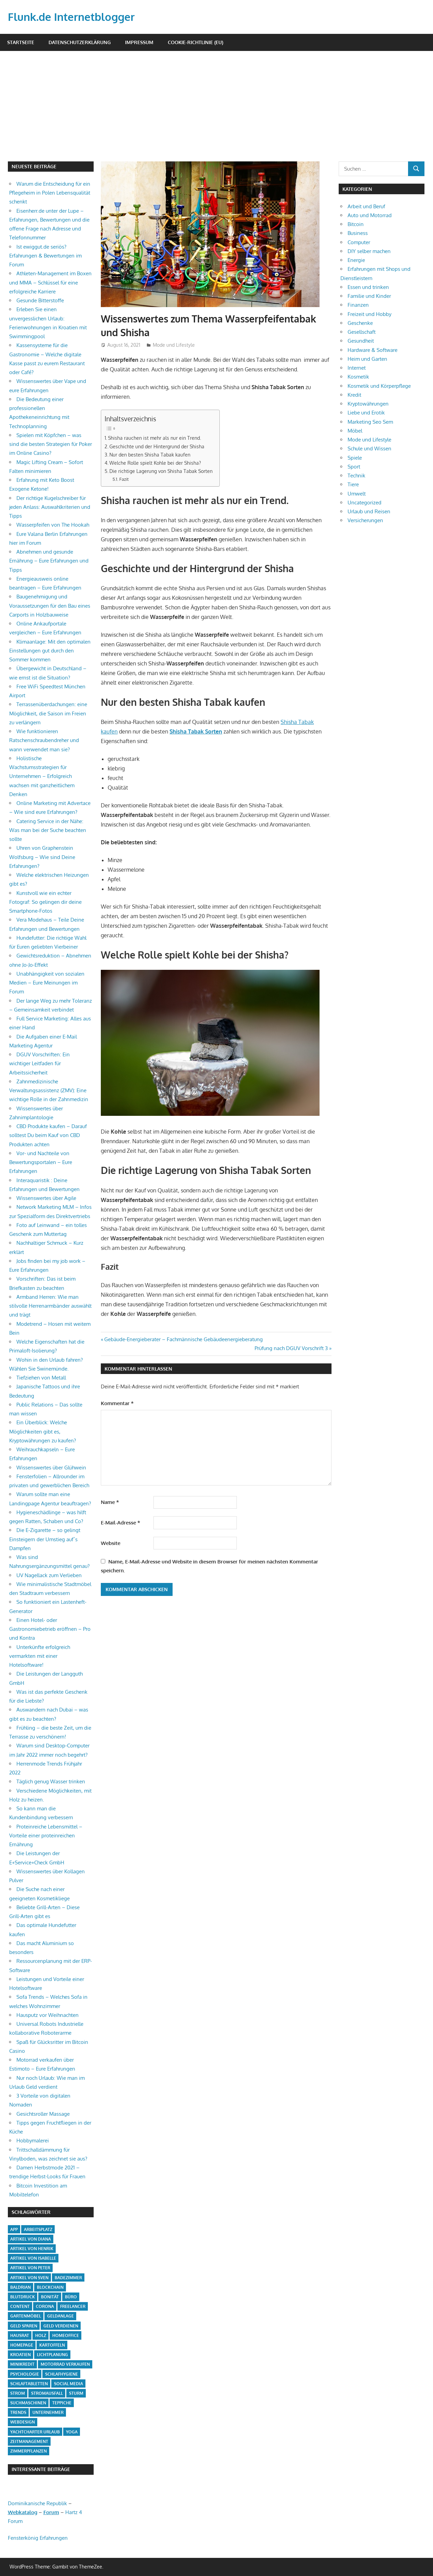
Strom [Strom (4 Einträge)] (17, 2393)
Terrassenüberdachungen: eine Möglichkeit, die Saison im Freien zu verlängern (48, 713)
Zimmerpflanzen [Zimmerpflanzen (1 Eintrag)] (28, 2451)
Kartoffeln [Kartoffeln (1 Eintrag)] (52, 2345)
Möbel (355, 430)
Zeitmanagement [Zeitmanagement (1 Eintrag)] (29, 2441)
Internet (357, 368)
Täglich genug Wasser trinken (50, 1781)
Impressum (139, 42)
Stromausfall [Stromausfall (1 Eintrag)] (47, 2393)
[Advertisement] (220, 110)
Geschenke (360, 323)
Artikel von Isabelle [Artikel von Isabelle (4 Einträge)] (33, 2258)
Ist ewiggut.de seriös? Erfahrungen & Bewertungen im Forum (45, 255)
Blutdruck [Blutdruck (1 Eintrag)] (22, 2296)
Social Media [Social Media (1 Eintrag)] (68, 2383)
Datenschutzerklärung (80, 42)
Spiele (355, 457)
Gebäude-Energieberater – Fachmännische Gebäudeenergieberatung (183, 1339)
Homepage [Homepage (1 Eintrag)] (21, 2345)
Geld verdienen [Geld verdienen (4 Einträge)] (60, 2325)
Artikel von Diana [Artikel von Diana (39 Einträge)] (30, 2239)
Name (110, 1502)
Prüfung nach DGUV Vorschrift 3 (291, 1348)
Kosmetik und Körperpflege (379, 386)
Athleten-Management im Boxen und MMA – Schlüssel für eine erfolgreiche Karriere (50, 282)
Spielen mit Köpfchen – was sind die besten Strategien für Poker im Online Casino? (50, 444)
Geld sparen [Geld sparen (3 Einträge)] (23, 2325)
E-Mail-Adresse (120, 1522)
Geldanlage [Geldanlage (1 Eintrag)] (60, 2316)
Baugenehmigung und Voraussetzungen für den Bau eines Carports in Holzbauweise (49, 605)
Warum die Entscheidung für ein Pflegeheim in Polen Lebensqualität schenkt (49, 193)
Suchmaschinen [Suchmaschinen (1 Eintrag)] (28, 2402)
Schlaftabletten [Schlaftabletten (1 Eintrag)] (29, 2383)
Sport (354, 466)
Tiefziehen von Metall (41, 1377)
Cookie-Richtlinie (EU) (195, 42)
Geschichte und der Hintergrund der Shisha (156, 446)
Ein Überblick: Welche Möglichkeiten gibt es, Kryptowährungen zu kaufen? (42, 1431)
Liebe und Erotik (366, 412)
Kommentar (117, 1403)
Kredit (354, 395)
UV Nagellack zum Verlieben (49, 1575)
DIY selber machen (369, 251)
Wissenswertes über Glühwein (51, 1467)
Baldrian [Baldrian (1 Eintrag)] (20, 2287)
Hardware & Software (372, 350)
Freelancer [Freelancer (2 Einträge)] (72, 2306)
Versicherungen (365, 520)
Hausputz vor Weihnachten (47, 2015)
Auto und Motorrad (370, 215)
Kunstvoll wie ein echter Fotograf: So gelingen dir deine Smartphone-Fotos (45, 902)
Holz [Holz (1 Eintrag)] (40, 2335)
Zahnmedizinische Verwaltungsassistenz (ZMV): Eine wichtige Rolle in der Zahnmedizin (48, 1090)
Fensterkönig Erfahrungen (38, 2538)
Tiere (353, 484)
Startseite (20, 42)
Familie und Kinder (369, 296)
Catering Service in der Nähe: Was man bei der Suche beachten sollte (47, 830)
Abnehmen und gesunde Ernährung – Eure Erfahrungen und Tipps (49, 561)
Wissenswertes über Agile (46, 1198)
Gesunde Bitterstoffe (40, 300)
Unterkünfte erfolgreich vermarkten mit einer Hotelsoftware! (39, 1656)
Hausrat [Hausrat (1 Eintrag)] (19, 2335)
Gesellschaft (362, 332)
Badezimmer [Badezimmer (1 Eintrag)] (68, 2277)
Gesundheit (361, 341)
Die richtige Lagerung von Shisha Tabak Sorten (161, 471)
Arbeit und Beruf (366, 206)
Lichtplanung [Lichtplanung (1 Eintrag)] (52, 2354)
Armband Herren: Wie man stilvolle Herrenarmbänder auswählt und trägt (50, 1306)
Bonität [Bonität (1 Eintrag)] (50, 2296)
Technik (356, 475)
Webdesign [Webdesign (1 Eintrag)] (22, 2422)
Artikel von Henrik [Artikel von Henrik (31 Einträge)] (31, 2248)
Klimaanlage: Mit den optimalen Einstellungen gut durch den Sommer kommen (50, 650)
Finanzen (358, 305)
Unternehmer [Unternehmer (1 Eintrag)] (48, 2412)
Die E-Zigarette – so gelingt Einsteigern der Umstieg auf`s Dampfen (44, 1539)
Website (110, 1543)
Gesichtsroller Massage (43, 2114)
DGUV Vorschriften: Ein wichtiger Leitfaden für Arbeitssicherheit (39, 1063)
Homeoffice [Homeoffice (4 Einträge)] (65, 2335)
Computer (359, 242)
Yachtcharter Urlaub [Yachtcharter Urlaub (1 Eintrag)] (35, 2431)
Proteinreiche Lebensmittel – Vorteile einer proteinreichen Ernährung (45, 1835)
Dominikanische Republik (37, 2503)
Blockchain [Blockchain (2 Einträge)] (50, 2287)
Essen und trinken (368, 287)
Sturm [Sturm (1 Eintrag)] (76, 2393)
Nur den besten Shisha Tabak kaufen (149, 454)
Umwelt (357, 493)
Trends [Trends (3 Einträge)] (18, 2412)
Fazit (124, 479)
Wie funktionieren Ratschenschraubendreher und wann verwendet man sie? (44, 740)
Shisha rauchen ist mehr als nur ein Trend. (154, 438)
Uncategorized (364, 502)
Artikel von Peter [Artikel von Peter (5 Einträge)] (30, 2267)
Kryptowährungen (368, 403)
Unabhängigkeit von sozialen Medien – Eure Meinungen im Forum (46, 982)
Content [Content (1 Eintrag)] (20, 2306)
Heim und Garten (367, 359)
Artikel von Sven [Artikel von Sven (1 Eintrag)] (29, 2277)
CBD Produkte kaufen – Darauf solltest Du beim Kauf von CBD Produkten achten (48, 1135)
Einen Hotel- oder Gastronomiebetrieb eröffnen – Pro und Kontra (50, 1629)
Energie (356, 260)
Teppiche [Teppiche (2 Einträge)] (61, 2402)
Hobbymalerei (32, 2140)
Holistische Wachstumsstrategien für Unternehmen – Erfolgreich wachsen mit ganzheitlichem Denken (42, 776)
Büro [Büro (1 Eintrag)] (71, 2296)
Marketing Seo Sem (370, 422)
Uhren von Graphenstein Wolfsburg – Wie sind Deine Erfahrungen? (42, 857)
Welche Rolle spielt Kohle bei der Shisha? (155, 463)
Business (358, 233)
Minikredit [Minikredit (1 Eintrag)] (22, 2364)
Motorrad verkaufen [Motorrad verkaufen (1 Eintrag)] (65, 2364)
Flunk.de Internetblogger (73, 17)
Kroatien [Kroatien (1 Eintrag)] (20, 2354)
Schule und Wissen (369, 448)
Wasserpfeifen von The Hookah (52, 524)
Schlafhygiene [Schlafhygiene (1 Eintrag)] (61, 2374)
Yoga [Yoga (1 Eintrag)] (72, 2431)
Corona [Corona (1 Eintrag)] (45, 2306)
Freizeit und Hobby (369, 314)
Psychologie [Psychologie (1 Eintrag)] (24, 2374)
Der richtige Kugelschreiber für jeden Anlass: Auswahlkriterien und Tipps (49, 507)
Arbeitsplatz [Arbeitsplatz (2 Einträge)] (38, 2229)
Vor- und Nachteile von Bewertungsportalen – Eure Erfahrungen (40, 1162)
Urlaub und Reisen (369, 511)
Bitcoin (356, 224)
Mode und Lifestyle (174, 345)
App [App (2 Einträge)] (14, 2229)
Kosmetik (358, 376)
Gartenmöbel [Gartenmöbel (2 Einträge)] (25, 2316)
